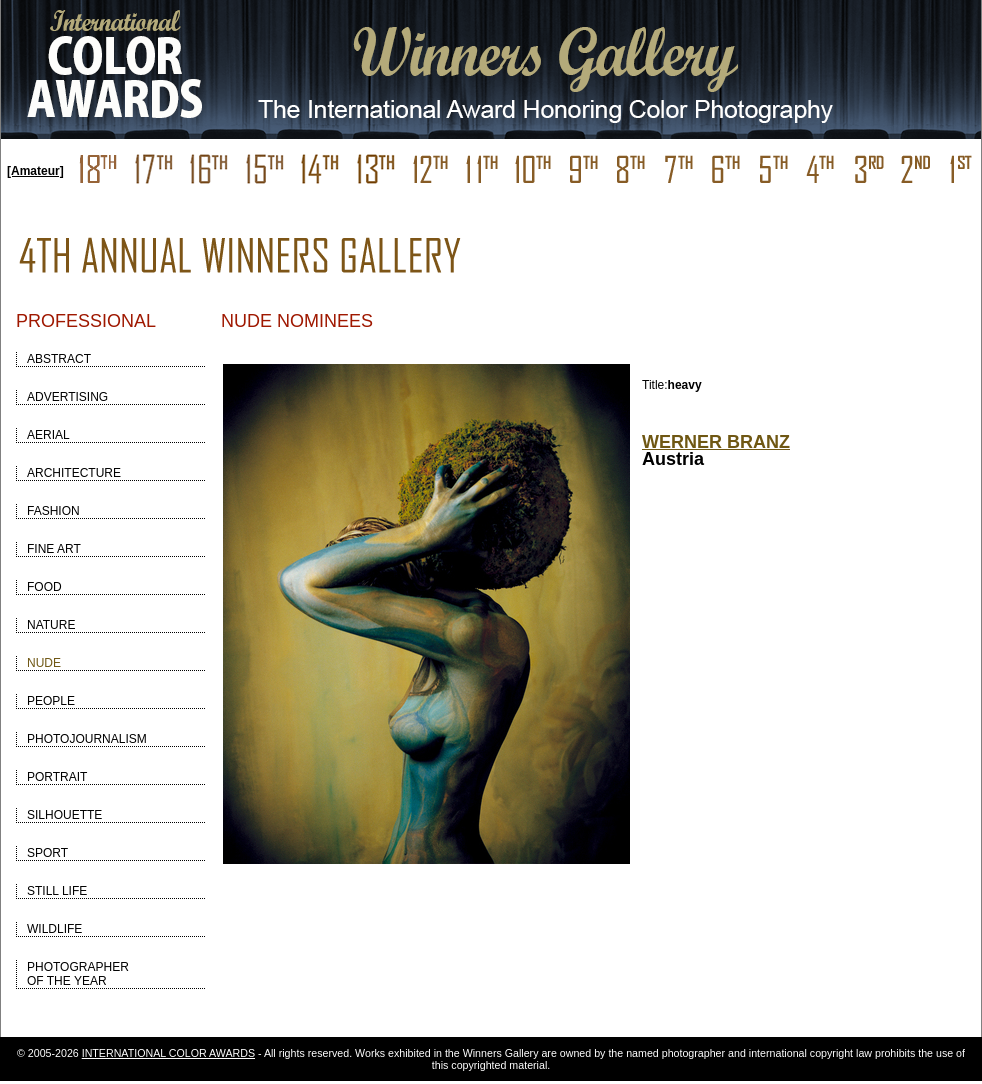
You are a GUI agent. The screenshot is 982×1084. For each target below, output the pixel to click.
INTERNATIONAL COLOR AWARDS (168, 1053)
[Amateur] (35, 171)
